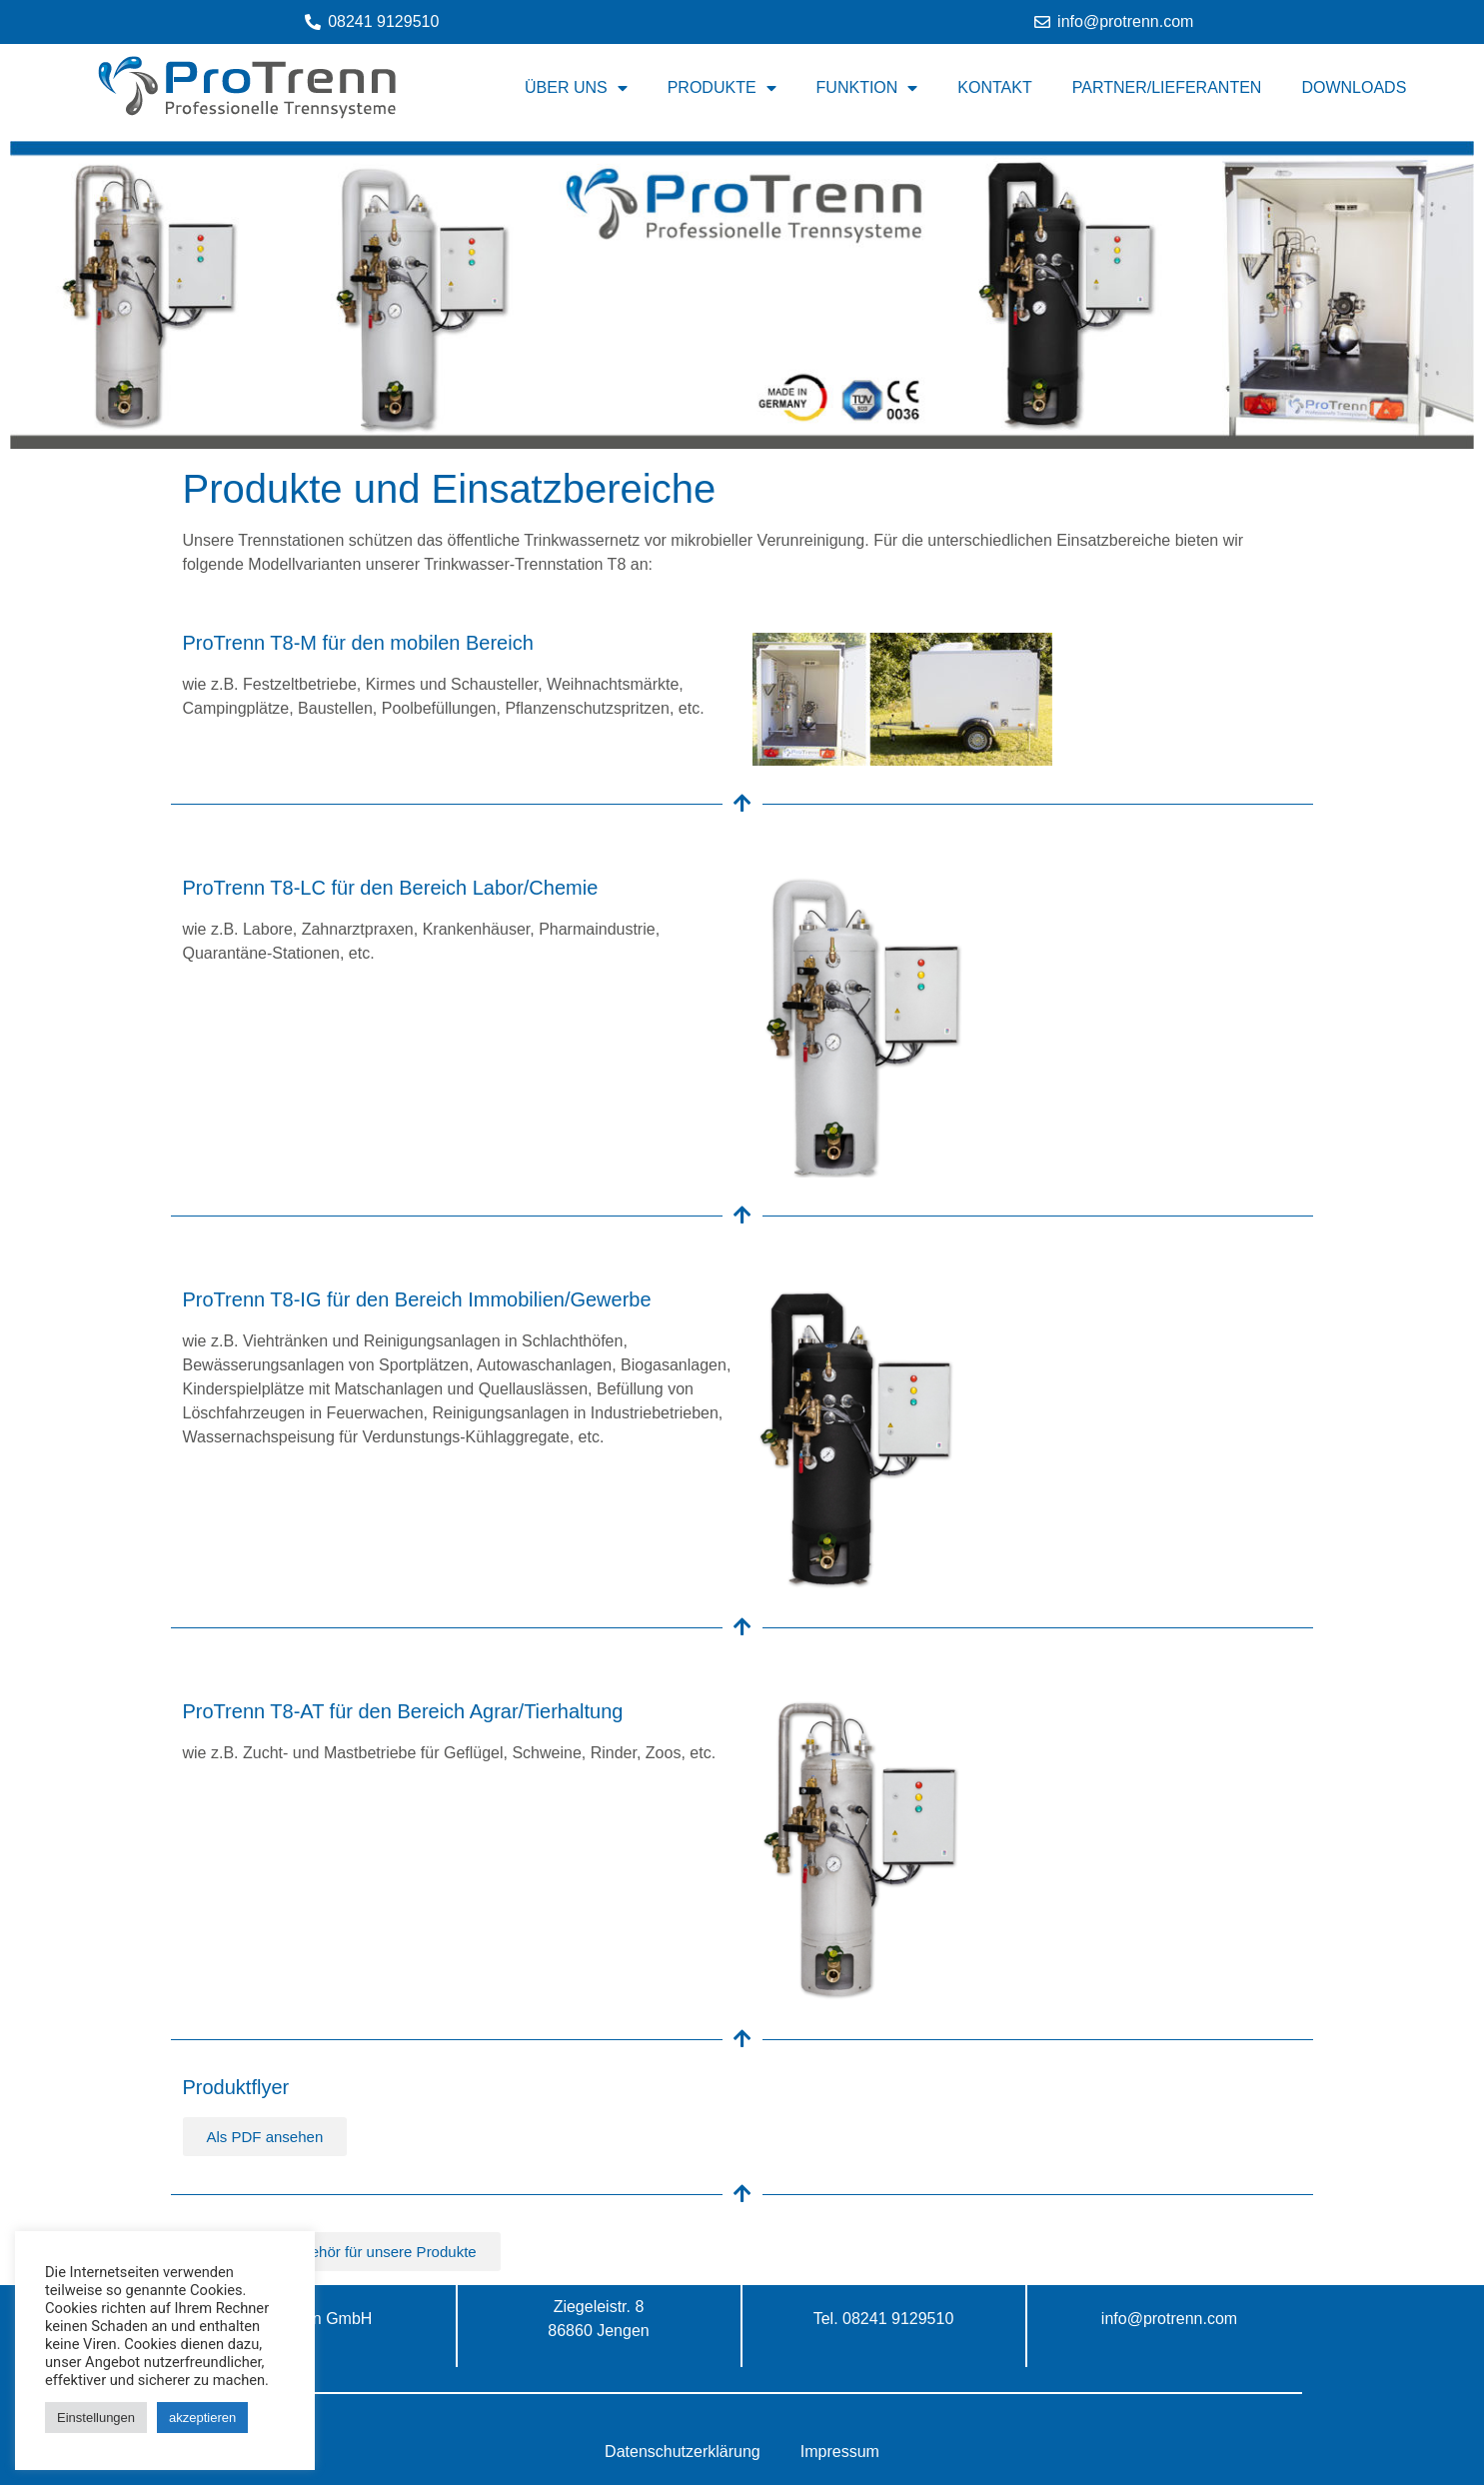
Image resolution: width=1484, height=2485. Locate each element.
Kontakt (994, 87)
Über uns (576, 88)
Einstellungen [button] (96, 2417)
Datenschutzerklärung (682, 2451)
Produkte (722, 88)
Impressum (839, 2451)
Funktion (867, 88)
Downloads (1353, 87)
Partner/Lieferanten (1167, 87)
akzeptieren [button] (202, 2417)
